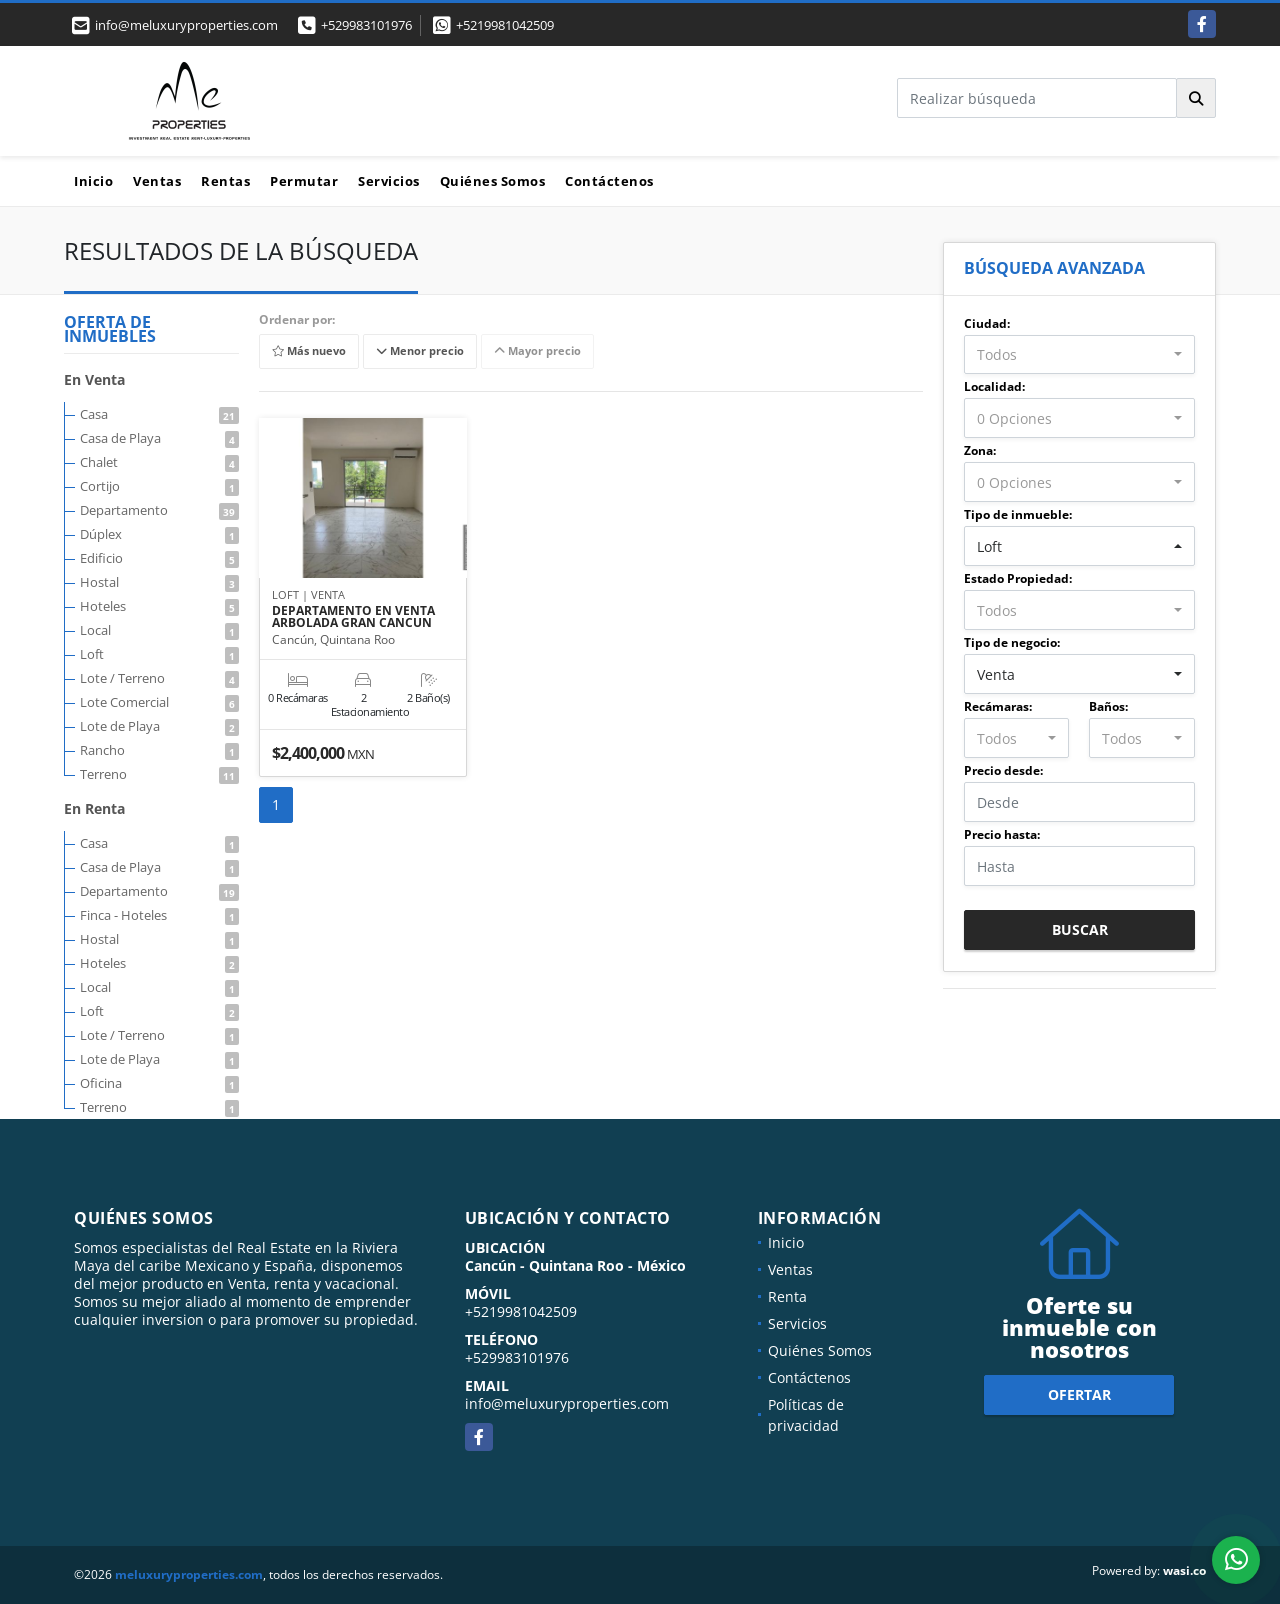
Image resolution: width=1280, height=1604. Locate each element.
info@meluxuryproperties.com (567, 1403)
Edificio (159, 558)
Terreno (159, 774)
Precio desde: (1003, 770)
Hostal (159, 582)
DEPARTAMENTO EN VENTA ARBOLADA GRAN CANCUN (353, 617)
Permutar (304, 181)
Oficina (159, 1083)
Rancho (159, 750)
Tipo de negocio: (1012, 642)
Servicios (389, 181)
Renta (787, 1296)
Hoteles (159, 606)
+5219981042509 (505, 25)
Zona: (980, 450)
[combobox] (1079, 355)
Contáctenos (609, 181)
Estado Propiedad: (1018, 578)
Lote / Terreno (159, 678)
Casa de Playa (159, 438)
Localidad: (994, 386)
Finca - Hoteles (159, 915)
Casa (159, 414)
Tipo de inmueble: (1018, 514)
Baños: (1108, 706)
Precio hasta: (1002, 834)
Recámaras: (998, 706)
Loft (159, 654)
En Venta (94, 379)
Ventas (157, 181)
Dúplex (159, 534)
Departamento (159, 510)
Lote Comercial (159, 702)
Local (159, 630)
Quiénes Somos (493, 181)
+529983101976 (366, 25)
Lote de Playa (159, 726)
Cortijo (159, 486)
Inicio (93, 181)
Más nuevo (309, 351)
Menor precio (420, 351)
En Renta (94, 808)
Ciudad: (987, 323)
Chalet (159, 462)
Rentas (225, 181)
